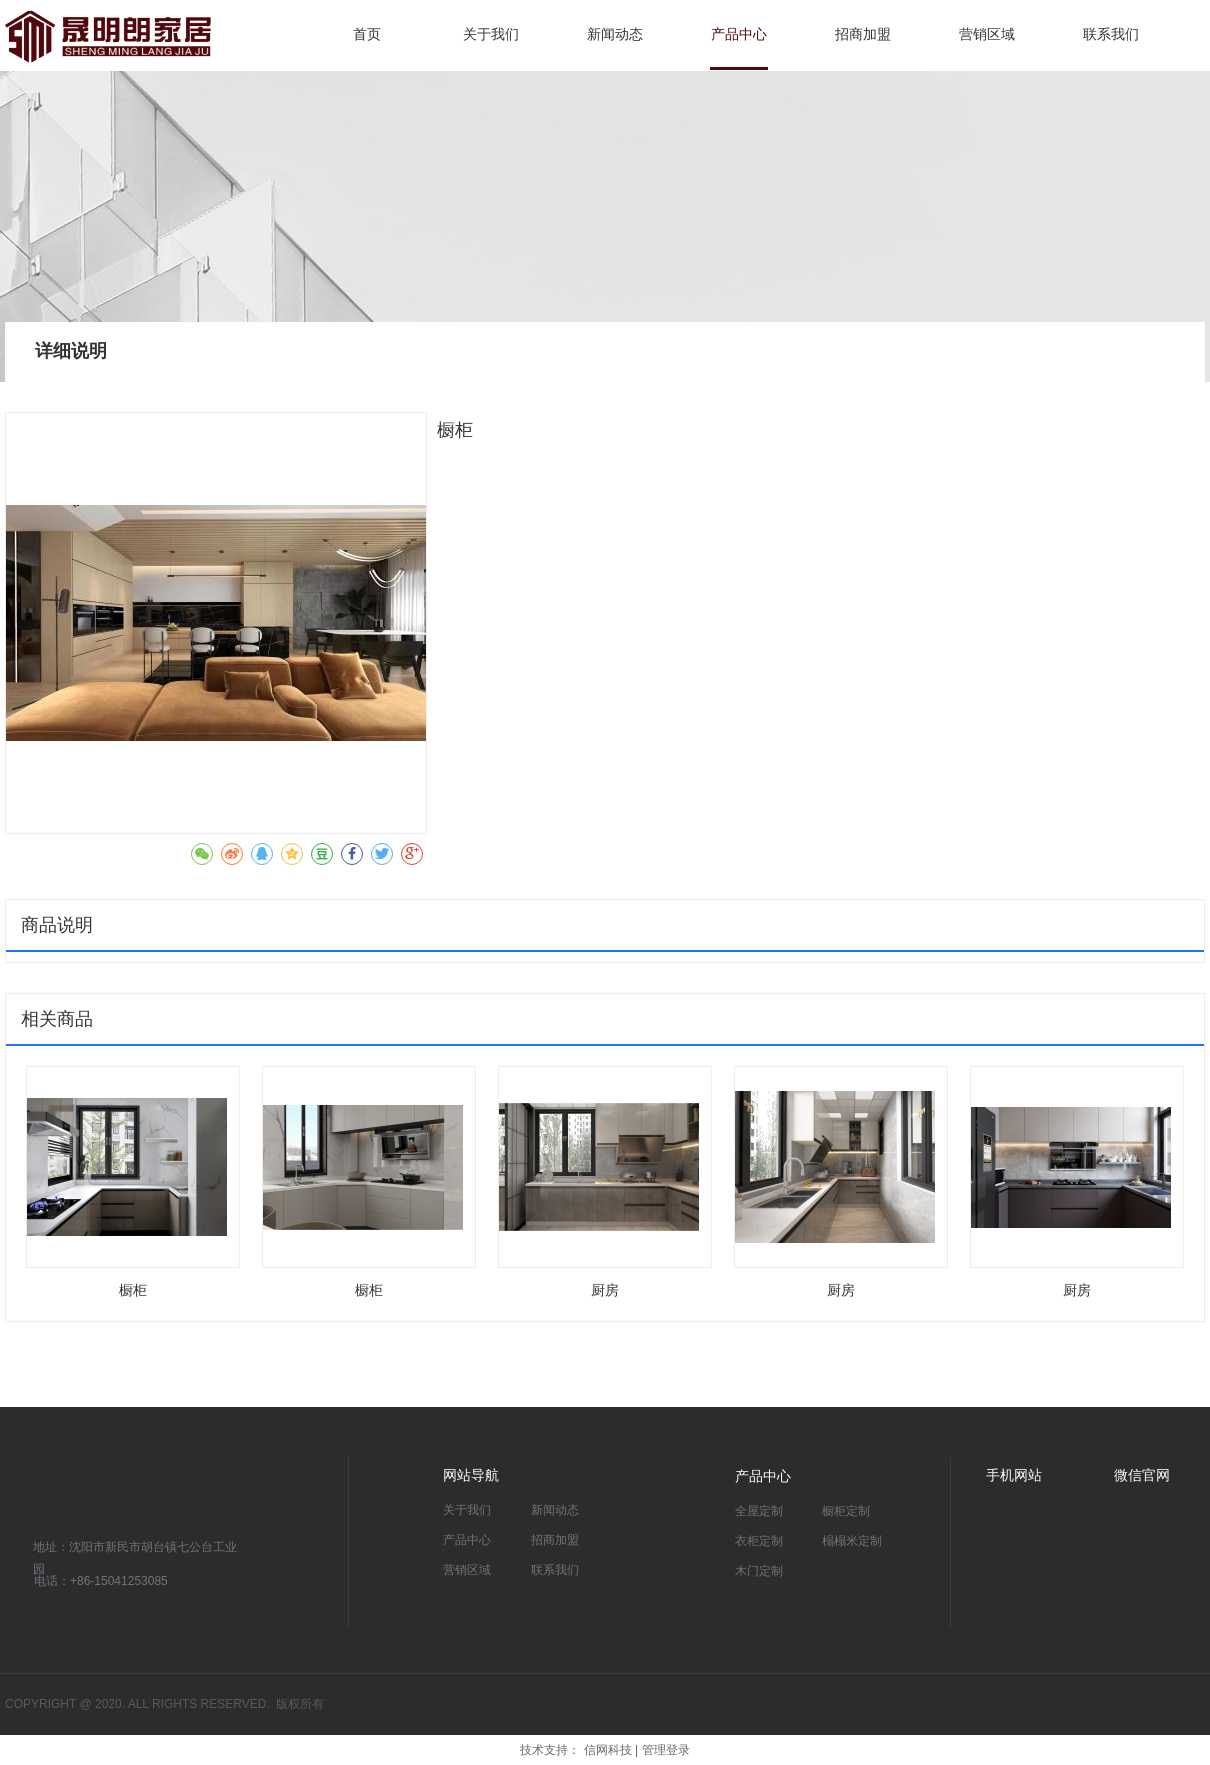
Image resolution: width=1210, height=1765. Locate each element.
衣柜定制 (759, 1541)
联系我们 (555, 1570)
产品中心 (467, 1540)
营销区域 (467, 1570)
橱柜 (133, 1290)
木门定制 (759, 1571)
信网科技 (608, 1750)
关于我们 (467, 1510)
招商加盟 (555, 1540)
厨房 (605, 1290)
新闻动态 (555, 1510)
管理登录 (666, 1750)
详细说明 (71, 351)
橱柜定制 (846, 1511)
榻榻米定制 (852, 1541)
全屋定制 (759, 1511)
